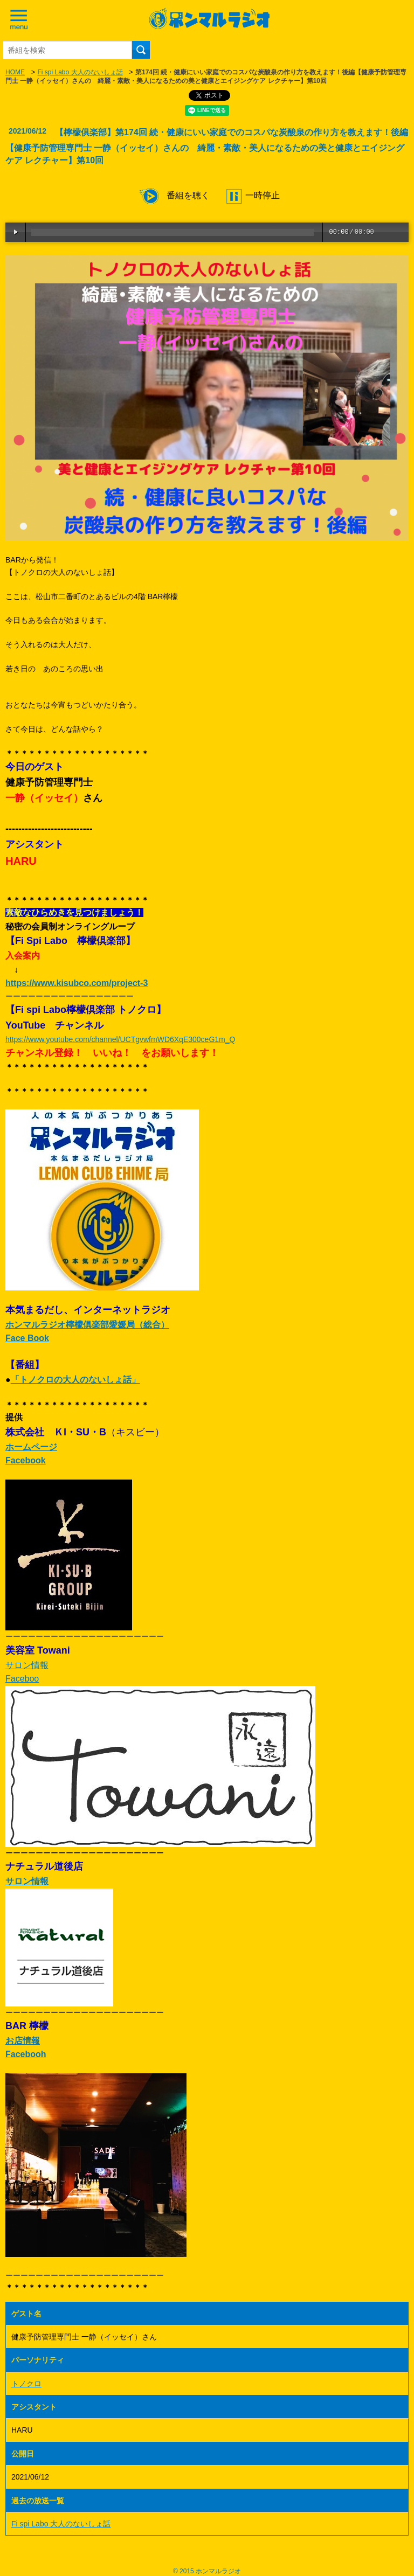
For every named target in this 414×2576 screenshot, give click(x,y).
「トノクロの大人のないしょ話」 (75, 1379)
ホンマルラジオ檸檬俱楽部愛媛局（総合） (87, 1324)
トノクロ (26, 2383)
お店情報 (22, 2040)
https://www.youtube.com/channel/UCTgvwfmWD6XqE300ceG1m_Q (120, 1039)
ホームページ (31, 1447)
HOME (15, 72)
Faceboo (22, 1678)
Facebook (25, 1460)
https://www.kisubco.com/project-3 (76, 983)
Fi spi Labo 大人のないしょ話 (79, 72)
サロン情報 (27, 1665)
